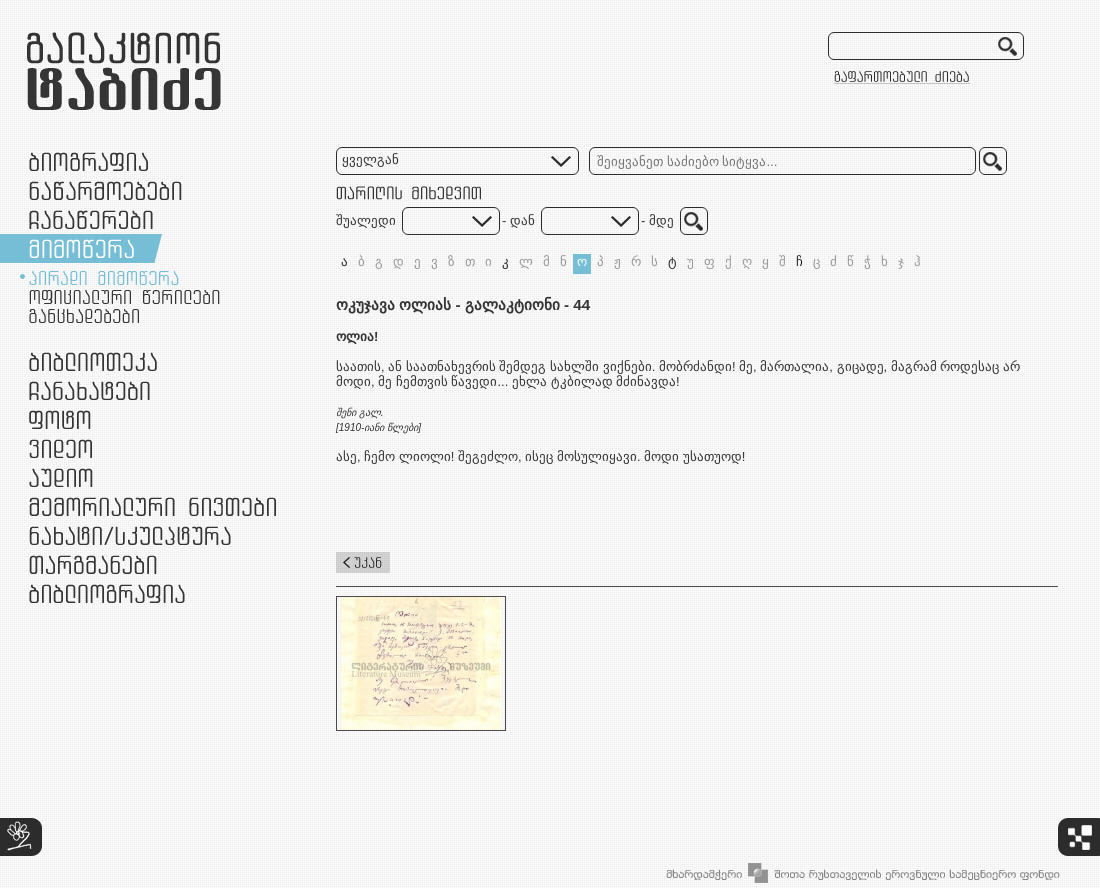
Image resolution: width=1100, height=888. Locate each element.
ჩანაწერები (91, 219)
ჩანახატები (89, 390)
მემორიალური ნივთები (152, 506)
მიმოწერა (81, 248)
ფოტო (60, 419)
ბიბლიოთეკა (93, 361)
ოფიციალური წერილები (124, 297)
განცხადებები (84, 316)
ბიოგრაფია (88, 161)
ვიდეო (60, 448)
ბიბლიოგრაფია (107, 593)
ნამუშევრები (130, 535)
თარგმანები (93, 564)
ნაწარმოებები (105, 190)
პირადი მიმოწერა (104, 278)
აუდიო (61, 477)
